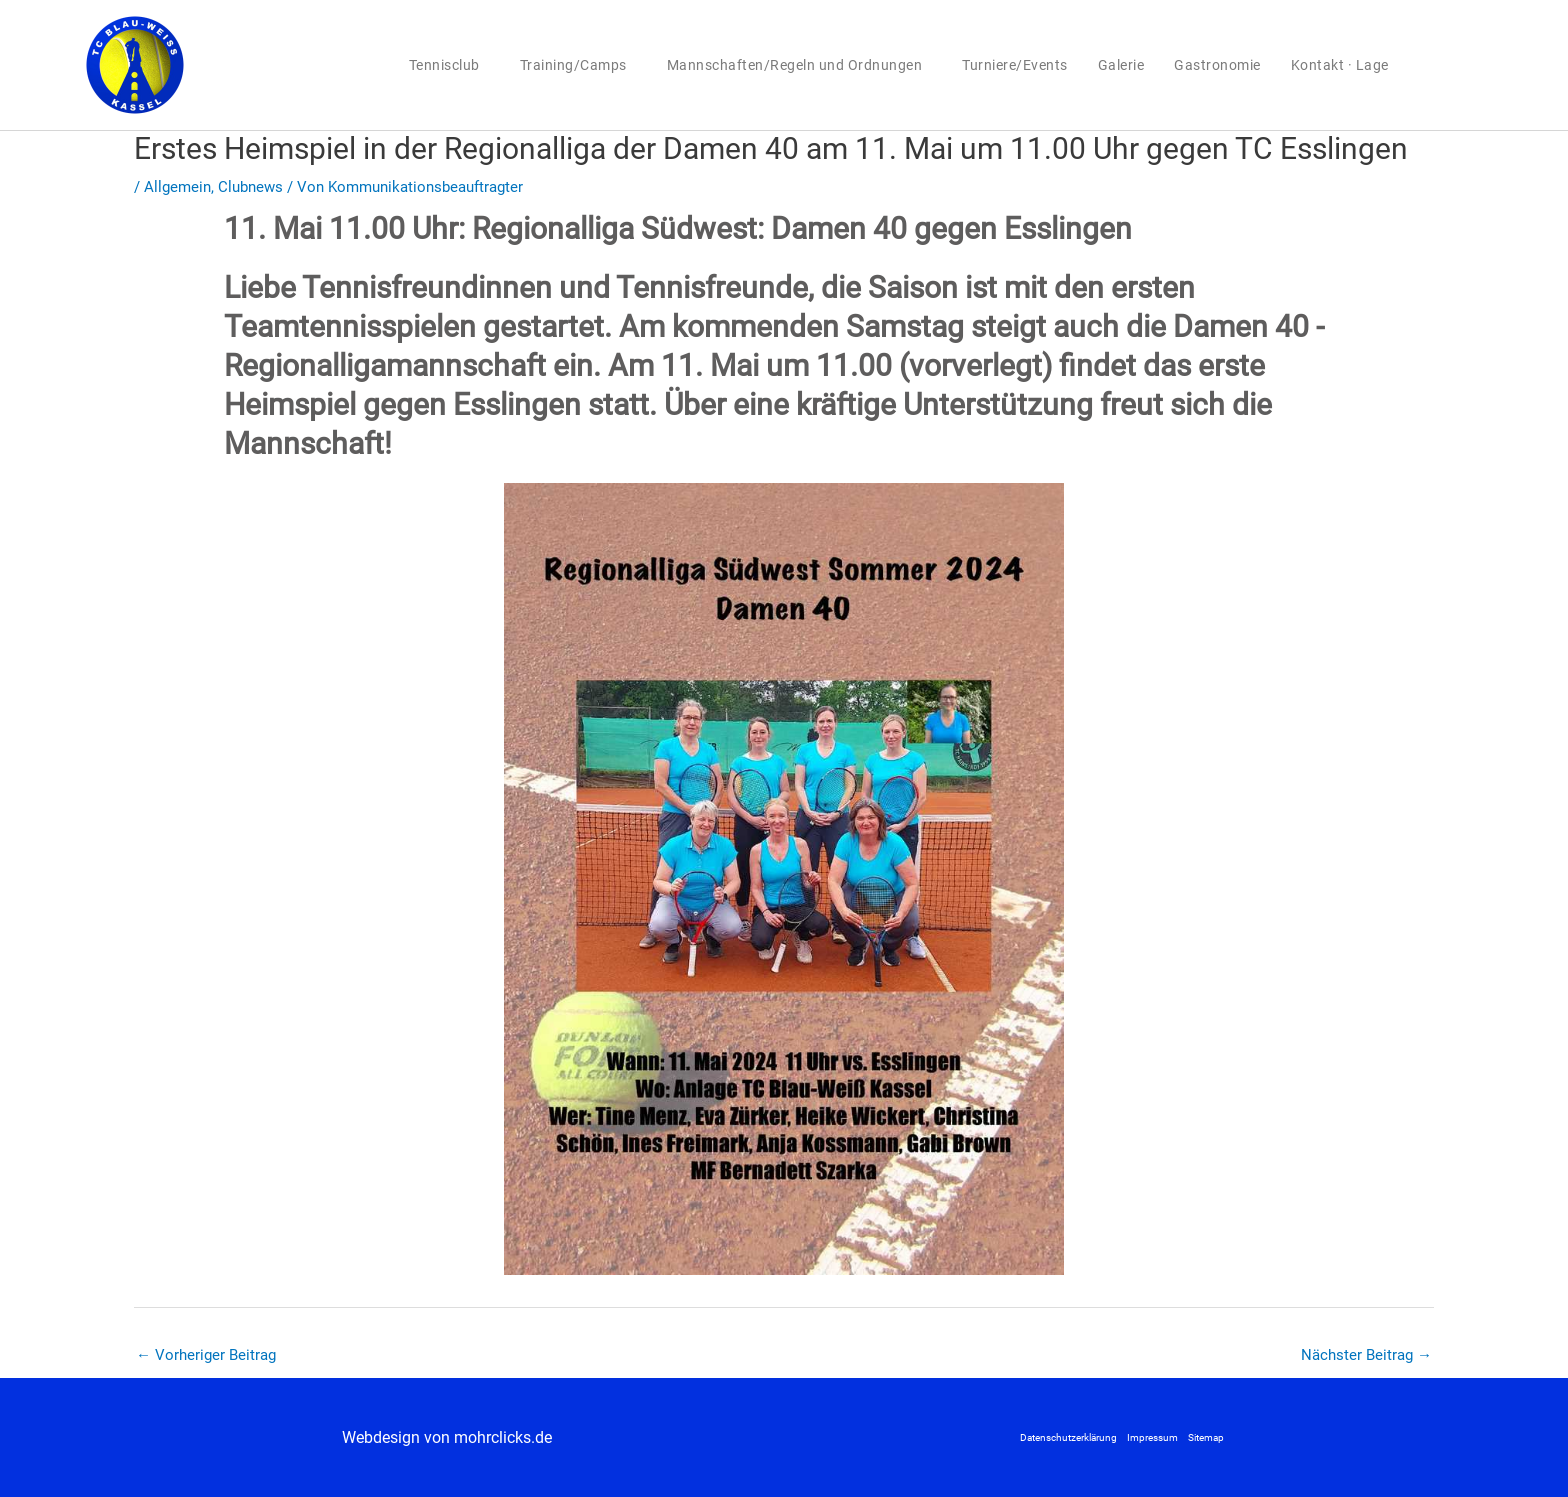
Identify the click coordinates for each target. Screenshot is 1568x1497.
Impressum (1152, 1437)
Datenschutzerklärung (1068, 1437)
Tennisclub (449, 65)
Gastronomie (1217, 65)
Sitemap (1206, 1437)
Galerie (1121, 65)
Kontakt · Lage (1340, 65)
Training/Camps (578, 65)
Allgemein (177, 187)
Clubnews (250, 187)
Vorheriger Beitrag (206, 1355)
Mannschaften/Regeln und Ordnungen (800, 65)
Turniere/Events (1015, 65)
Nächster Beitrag (1366, 1355)
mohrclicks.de (503, 1437)
